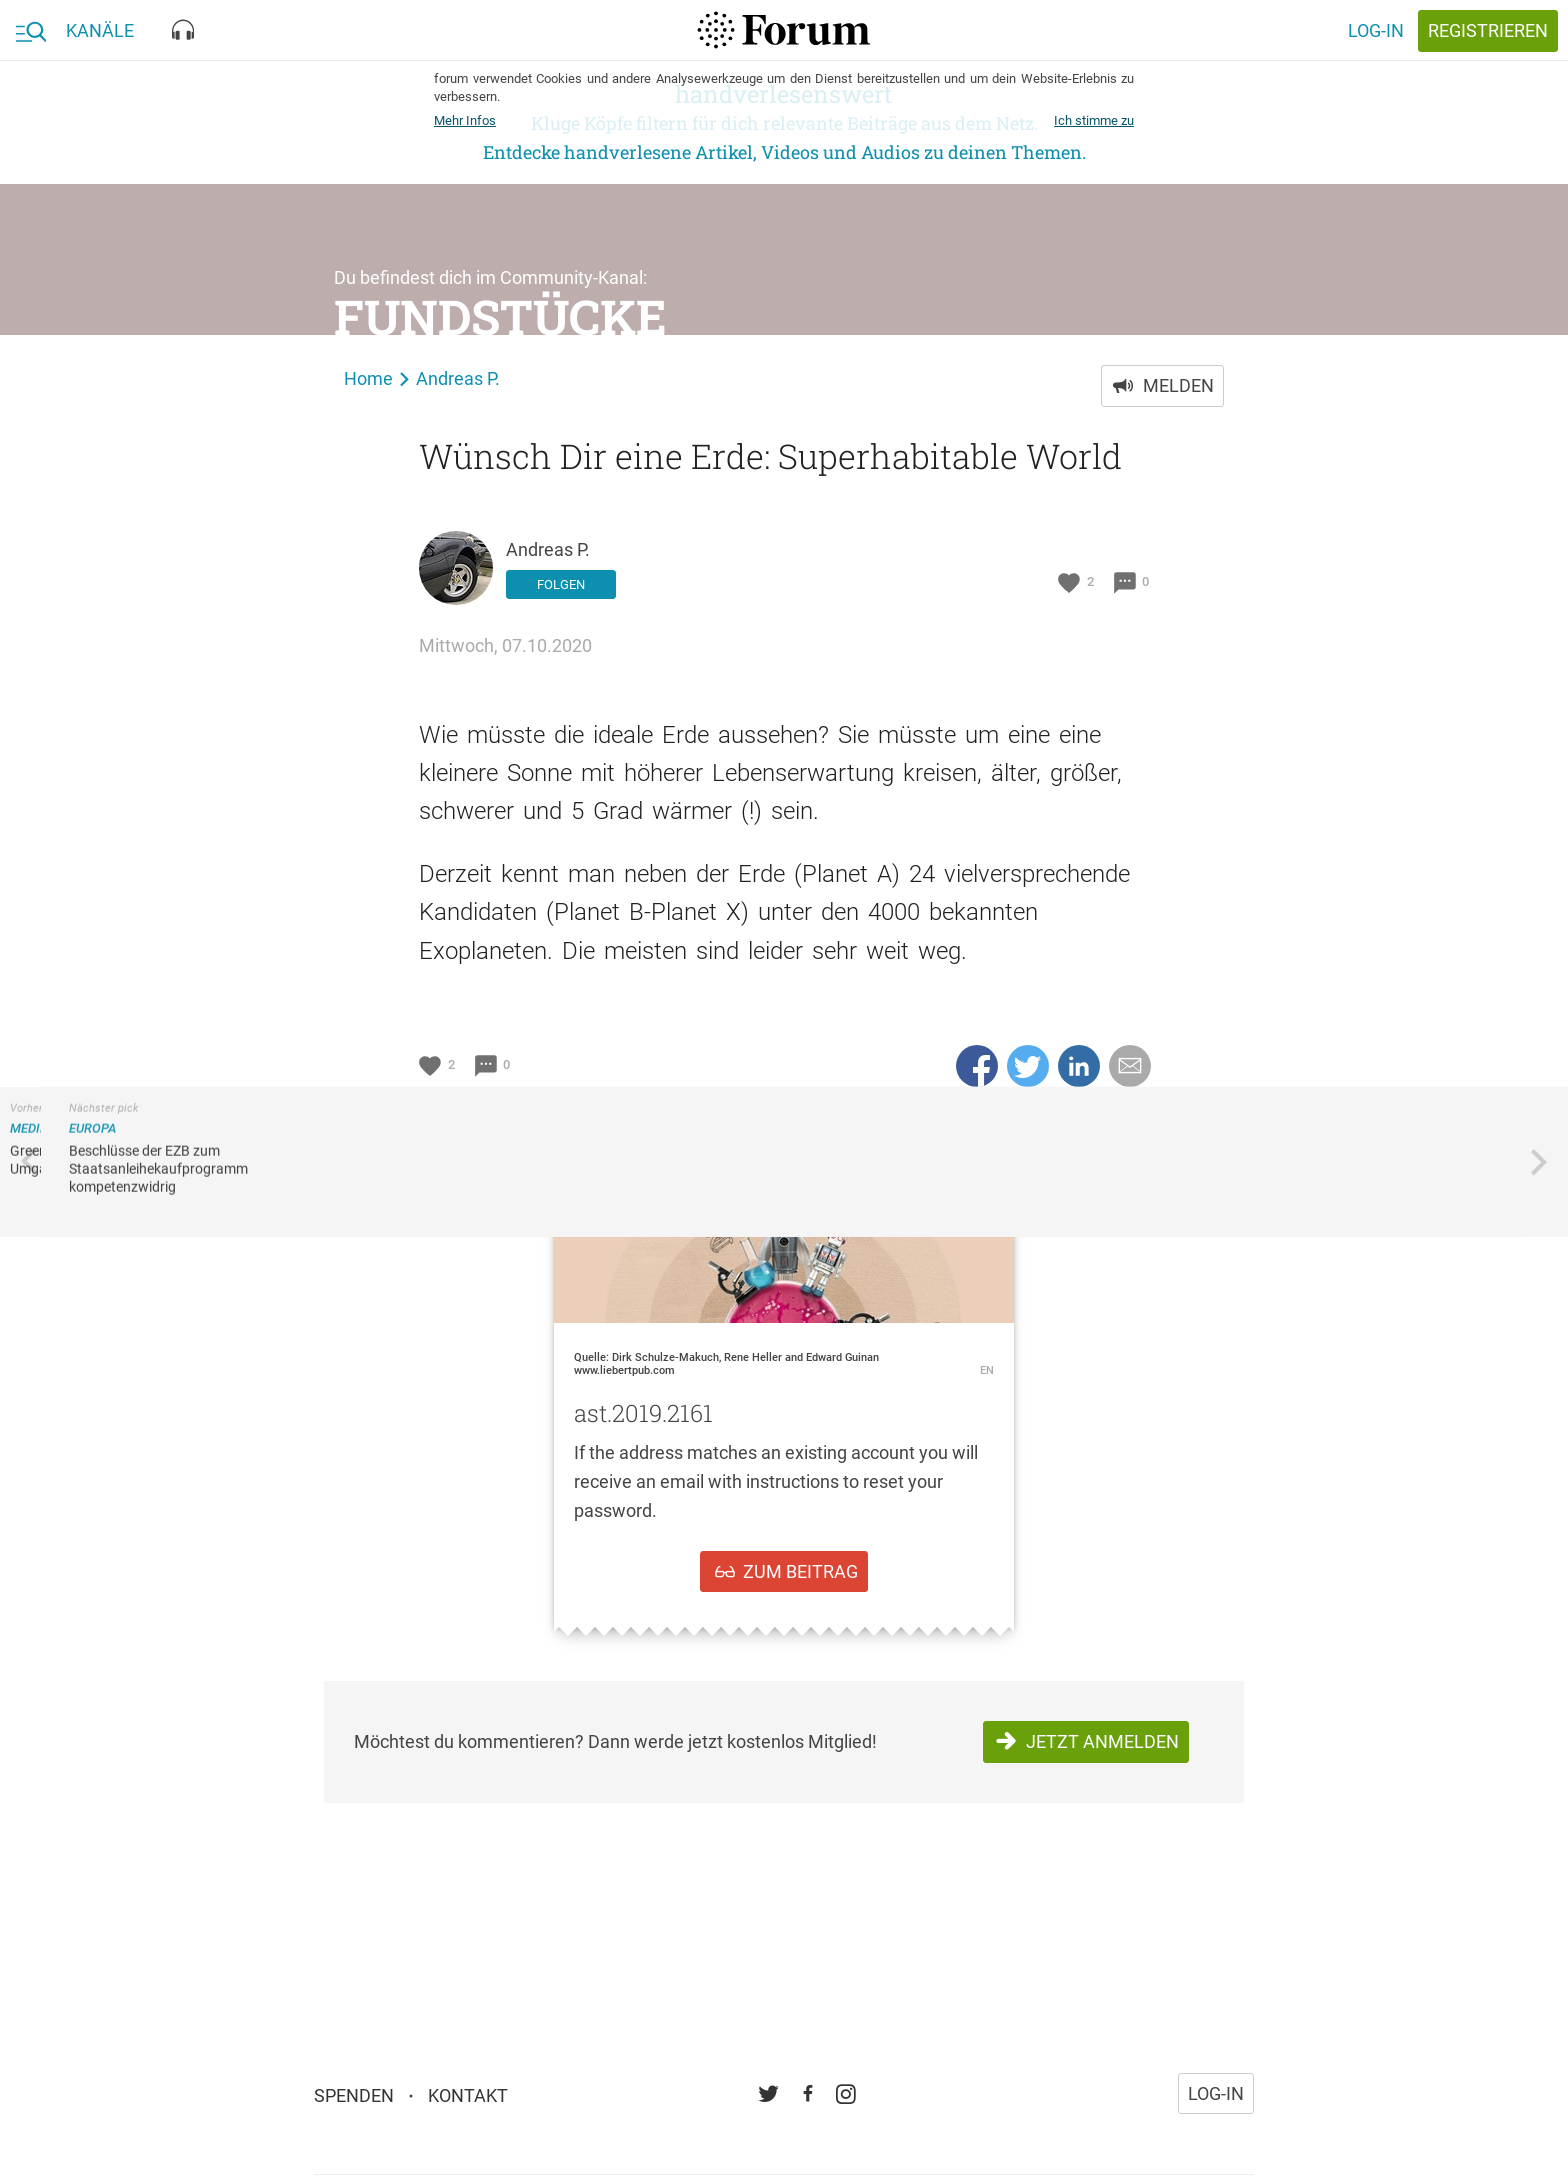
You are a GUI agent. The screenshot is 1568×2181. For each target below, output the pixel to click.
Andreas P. (458, 378)
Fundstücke (500, 316)
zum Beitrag (800, 1571)
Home (368, 378)
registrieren (1488, 30)
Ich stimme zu (1094, 120)
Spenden (354, 2086)
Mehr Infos (465, 120)
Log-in (1376, 30)
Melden (1178, 385)
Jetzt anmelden (1102, 1741)
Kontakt (468, 2086)
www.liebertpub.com (624, 1370)
